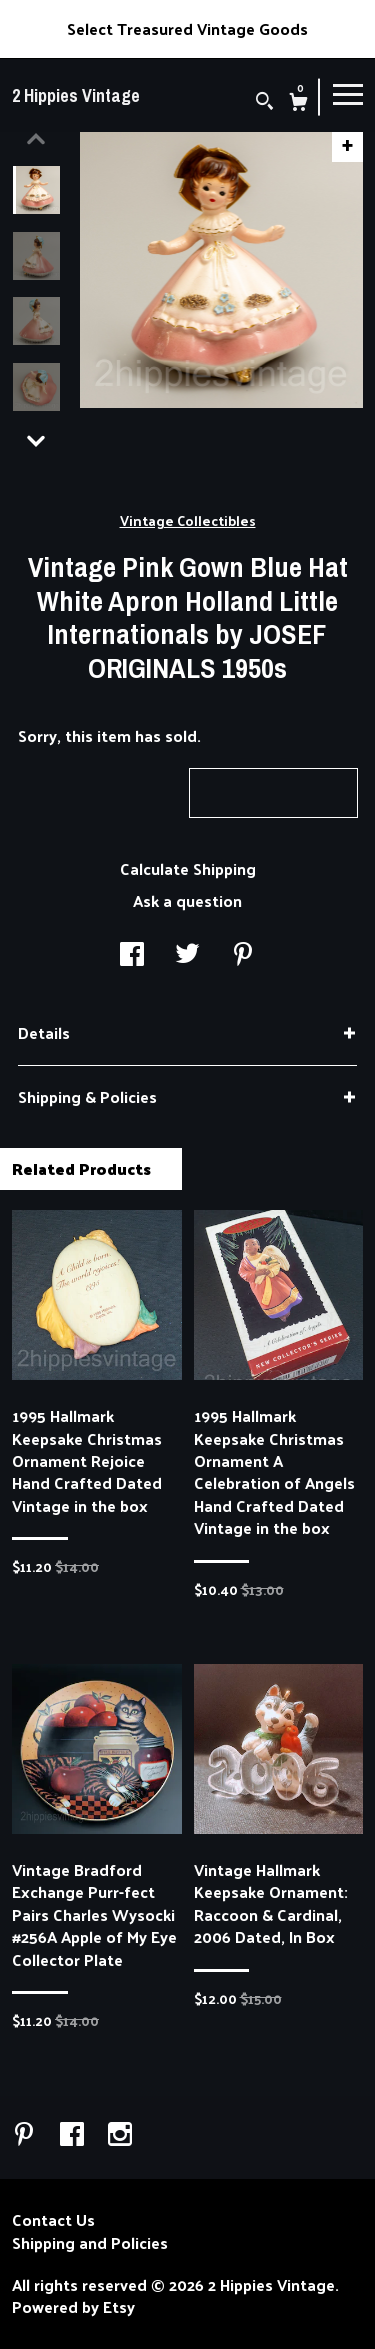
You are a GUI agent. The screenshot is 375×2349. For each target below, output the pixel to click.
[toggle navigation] (348, 93)
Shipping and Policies (90, 2243)
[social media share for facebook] (132, 954)
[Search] (264, 102)
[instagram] (120, 2134)
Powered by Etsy (73, 2307)
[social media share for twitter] (187, 954)
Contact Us (53, 2220)
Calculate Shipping (188, 868)
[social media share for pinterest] (243, 954)
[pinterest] (26, 2134)
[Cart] (298, 103)
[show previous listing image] (36, 139)
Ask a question (187, 900)
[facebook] (74, 2134)
